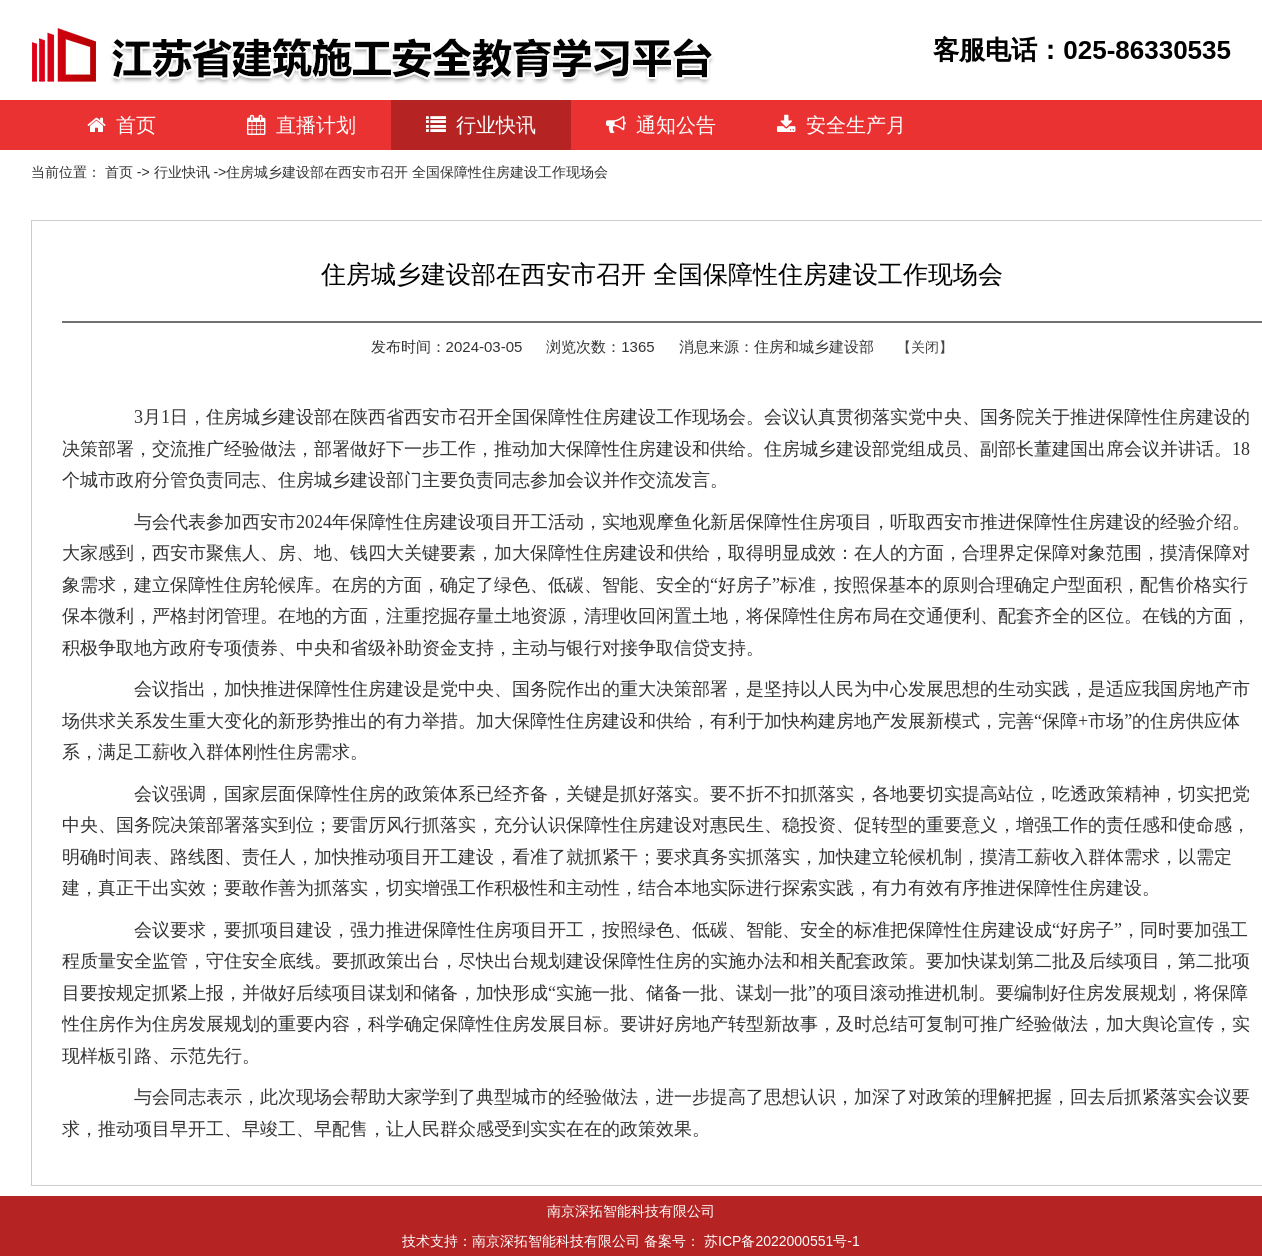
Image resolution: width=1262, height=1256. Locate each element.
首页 (121, 125)
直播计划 (301, 125)
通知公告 (661, 125)
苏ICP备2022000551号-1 (782, 1241)
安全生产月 (841, 125)
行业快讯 (481, 125)
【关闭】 (925, 347)
